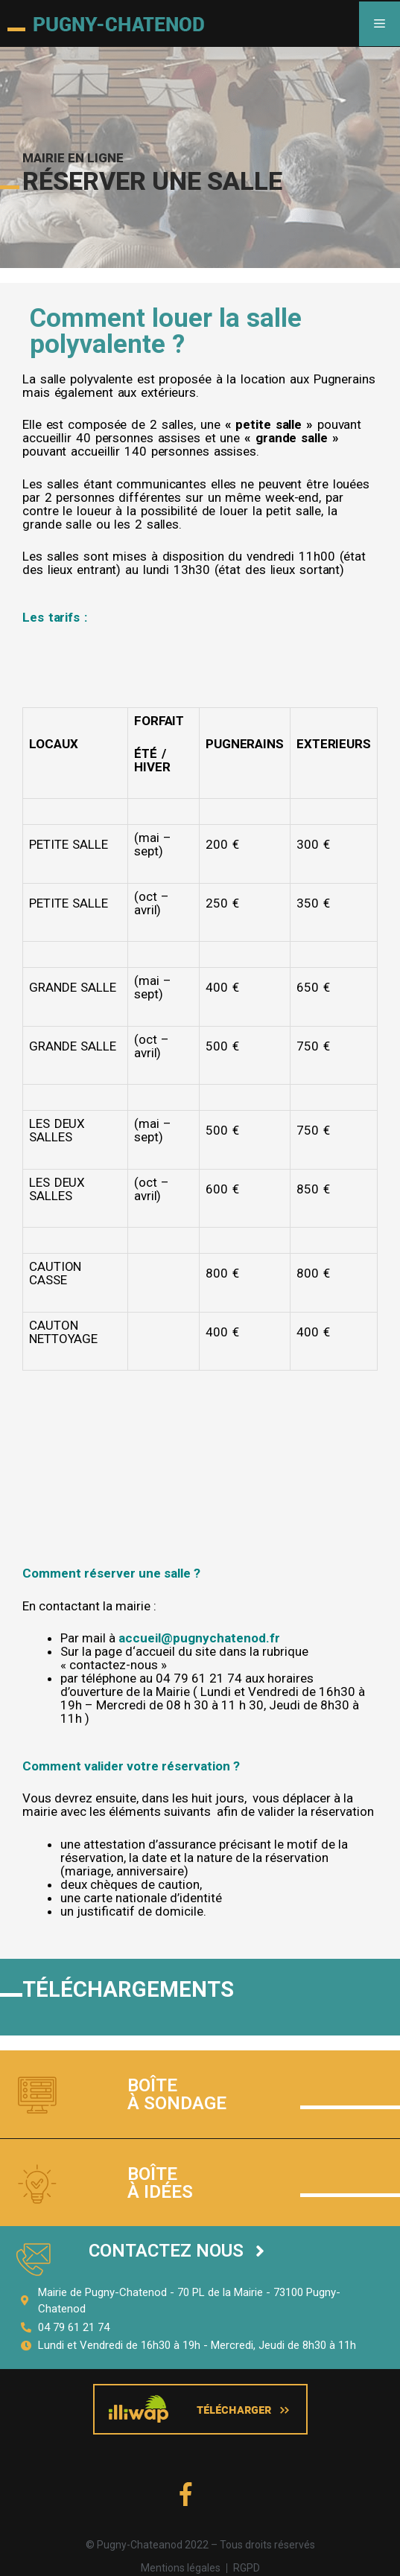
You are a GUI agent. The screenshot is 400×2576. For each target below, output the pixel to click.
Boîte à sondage (176, 2094)
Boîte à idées (160, 2183)
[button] (176, 2251)
